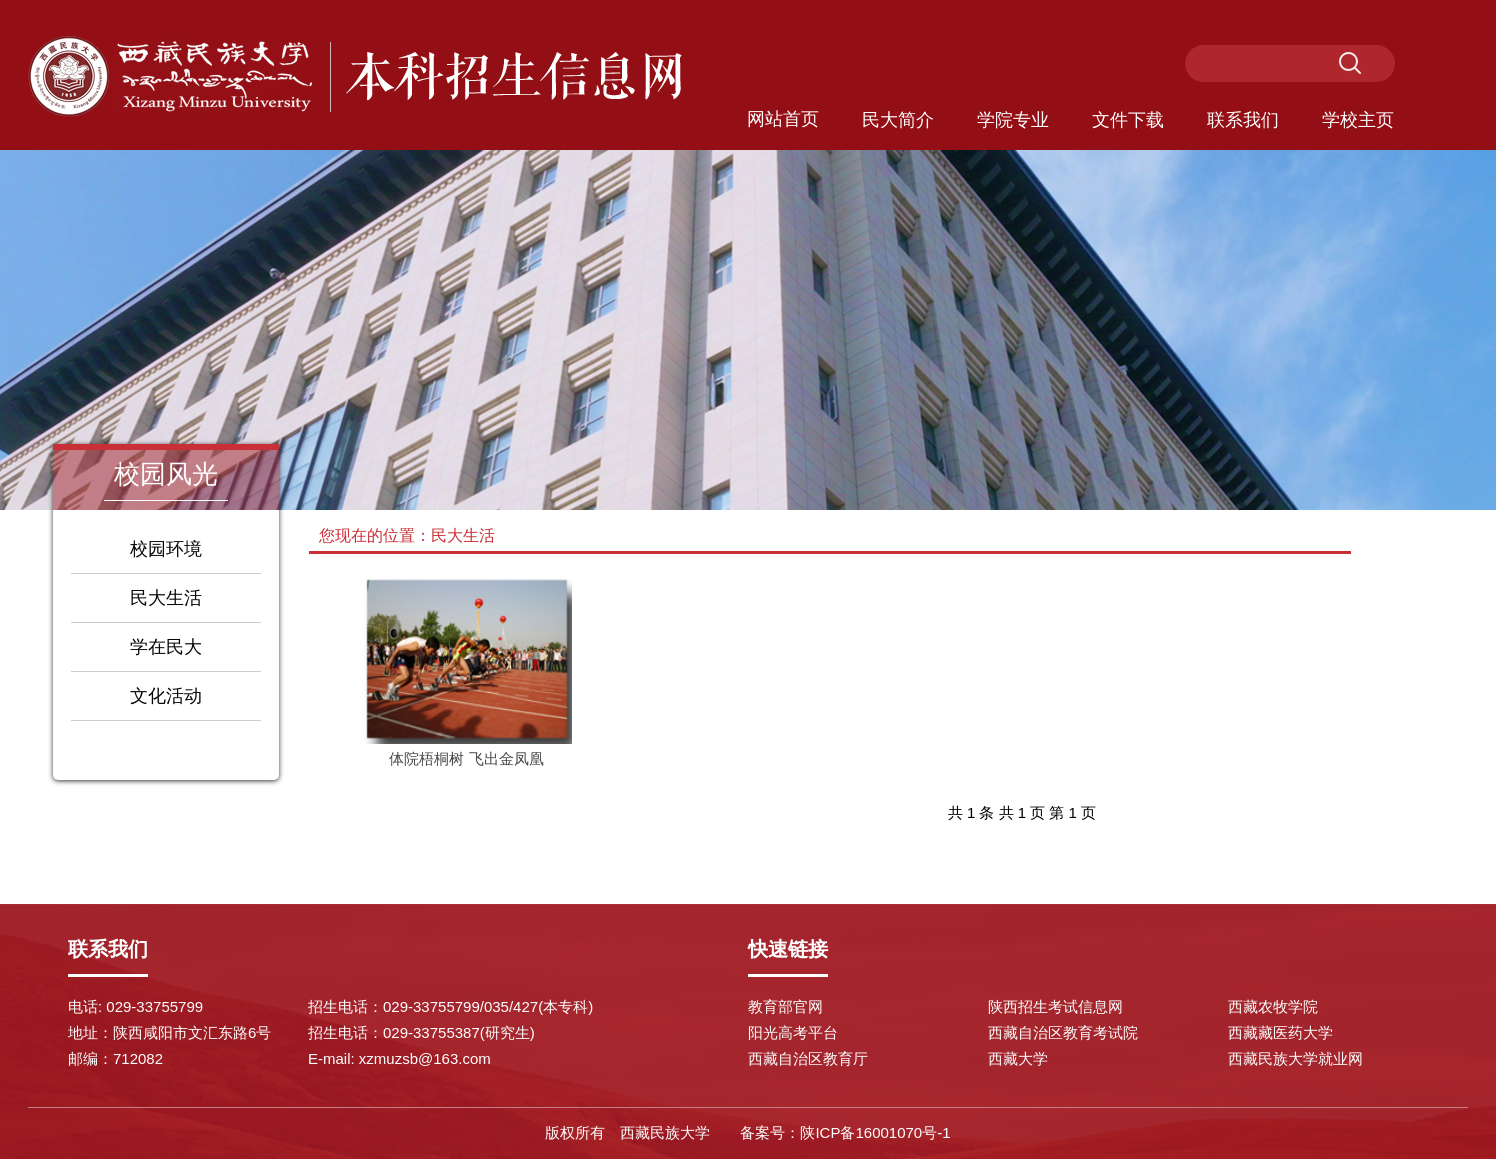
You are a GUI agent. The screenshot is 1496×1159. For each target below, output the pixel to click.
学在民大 (166, 647)
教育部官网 (785, 1006)
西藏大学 (1018, 1058)
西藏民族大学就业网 (1295, 1058)
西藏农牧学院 (1273, 1006)
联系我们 (1243, 120)
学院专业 (1013, 120)
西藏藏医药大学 (1280, 1032)
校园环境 (166, 549)
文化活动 (166, 696)
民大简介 (898, 120)
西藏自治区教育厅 (808, 1058)
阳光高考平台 (793, 1032)
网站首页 (783, 119)
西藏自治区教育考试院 (1063, 1032)
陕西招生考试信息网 (1055, 1006)
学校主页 (1358, 120)
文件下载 (1128, 120)
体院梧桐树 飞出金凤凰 (466, 758)
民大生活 (166, 598)
